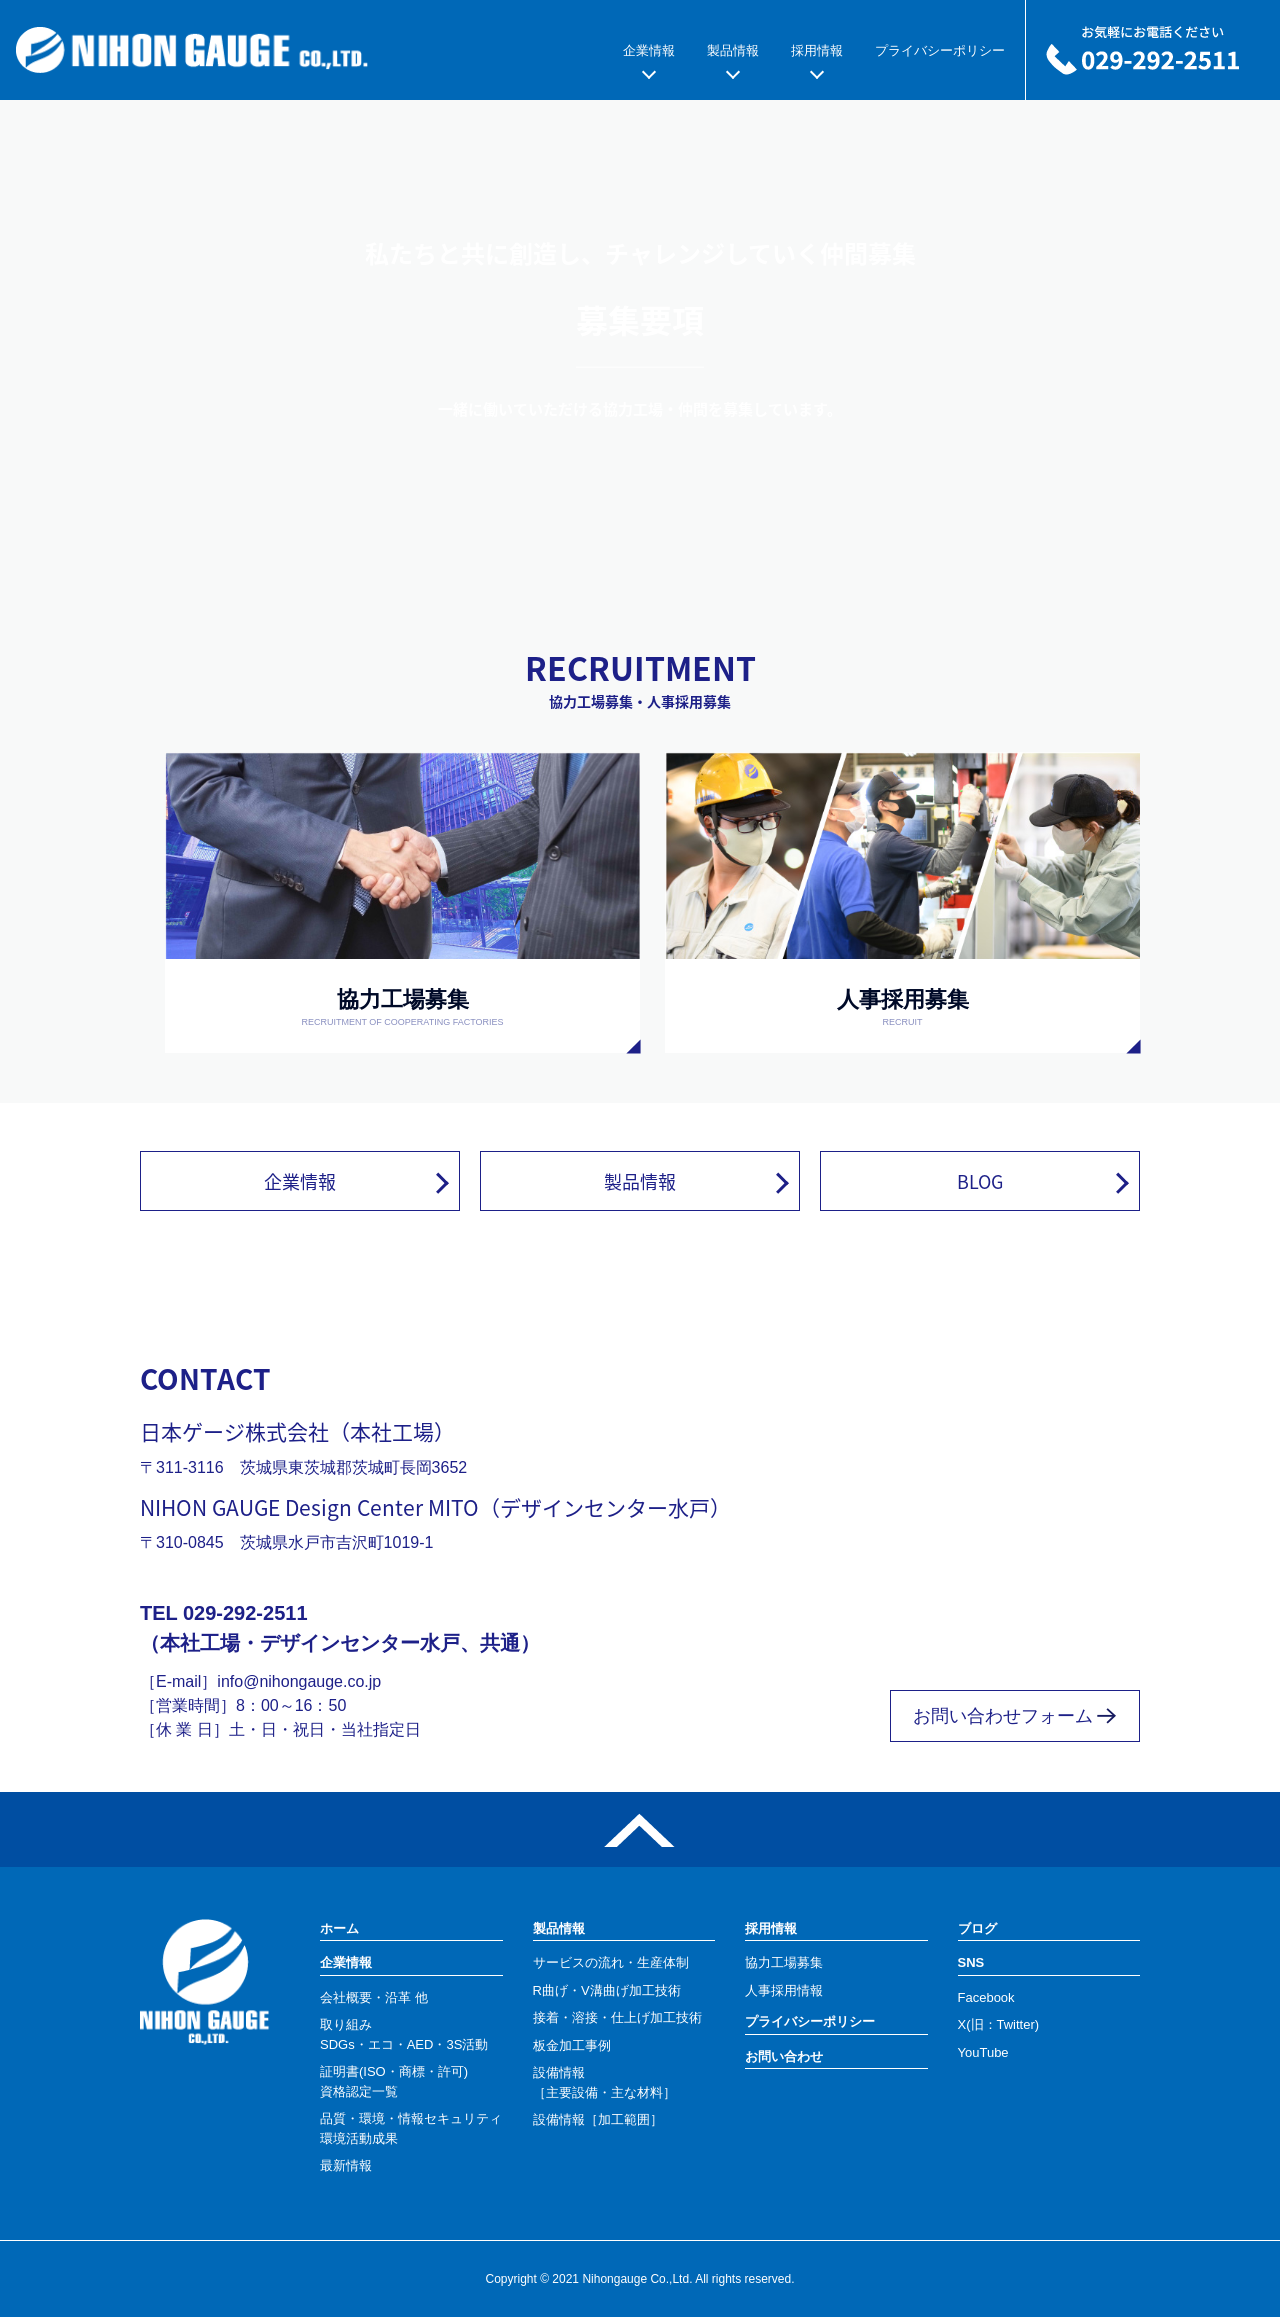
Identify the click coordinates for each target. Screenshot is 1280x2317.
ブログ (977, 1928)
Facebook (986, 1997)
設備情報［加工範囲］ (598, 2119)
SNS (971, 1962)
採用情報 (817, 50)
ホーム (339, 1928)
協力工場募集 (784, 1962)
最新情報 (346, 2165)
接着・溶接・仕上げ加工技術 (617, 2017)
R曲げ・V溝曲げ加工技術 (607, 1990)
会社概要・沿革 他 (374, 1997)
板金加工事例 (572, 2045)
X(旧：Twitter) (999, 2024)
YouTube (983, 2052)
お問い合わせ (784, 2056)
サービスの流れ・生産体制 (611, 1962)
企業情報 (649, 50)
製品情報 (733, 50)
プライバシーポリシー (940, 50)
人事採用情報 (784, 1990)
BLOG (980, 1181)
